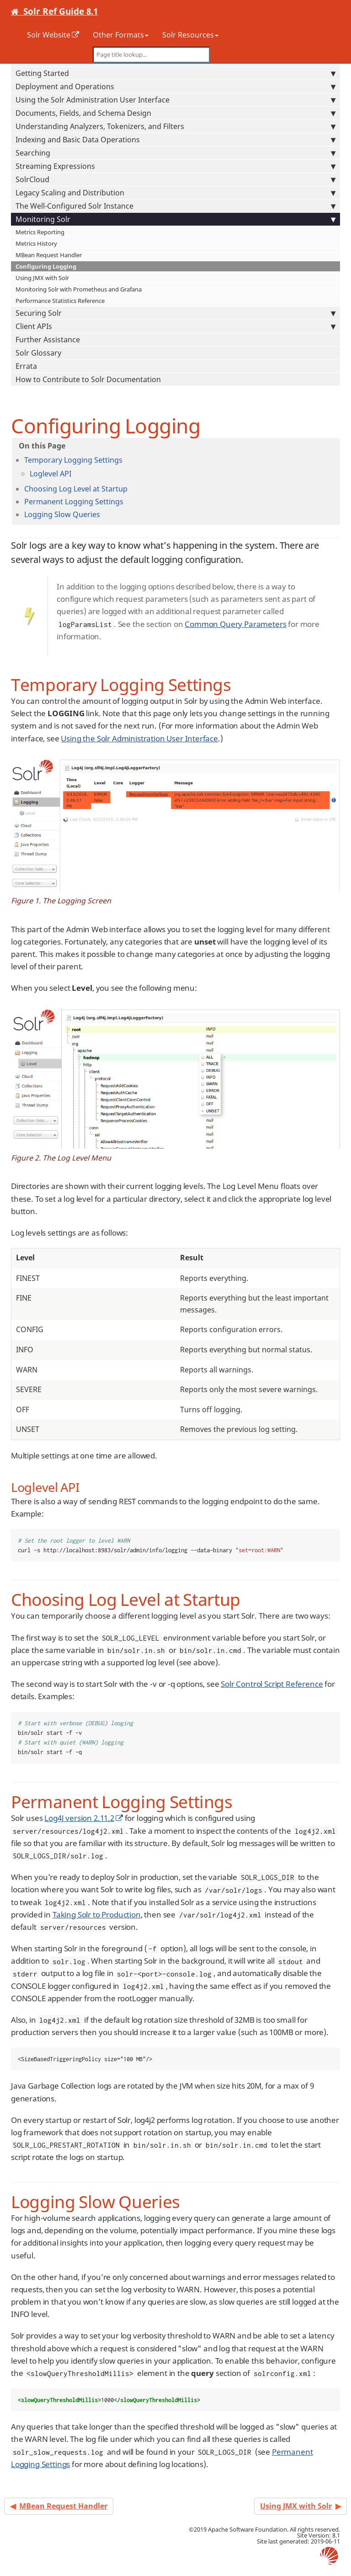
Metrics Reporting (40, 232)
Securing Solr (175, 313)
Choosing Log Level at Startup (76, 489)
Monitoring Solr (175, 219)
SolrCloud (175, 179)
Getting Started (175, 73)
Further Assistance (48, 340)
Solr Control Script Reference (272, 1684)
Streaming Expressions (175, 166)
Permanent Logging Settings (73, 502)
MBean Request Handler (49, 255)
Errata (26, 366)
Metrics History (36, 243)
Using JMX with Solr (42, 278)
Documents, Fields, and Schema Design (175, 113)
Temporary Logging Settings (73, 460)
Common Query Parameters (235, 624)
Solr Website (48, 35)
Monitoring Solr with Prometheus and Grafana (79, 289)
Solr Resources (190, 35)
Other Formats (121, 35)
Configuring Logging (46, 266)
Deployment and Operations (175, 86)
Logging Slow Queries (62, 514)
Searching (175, 153)
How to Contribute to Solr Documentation (88, 379)
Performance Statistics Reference (60, 301)
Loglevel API (50, 474)
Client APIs (175, 326)
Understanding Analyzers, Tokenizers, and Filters (175, 126)
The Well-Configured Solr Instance (175, 206)
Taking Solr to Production (97, 1914)
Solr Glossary (38, 353)
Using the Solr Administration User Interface (175, 100)
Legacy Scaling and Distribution (175, 193)
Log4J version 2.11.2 (79, 1818)
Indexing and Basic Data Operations (175, 140)
